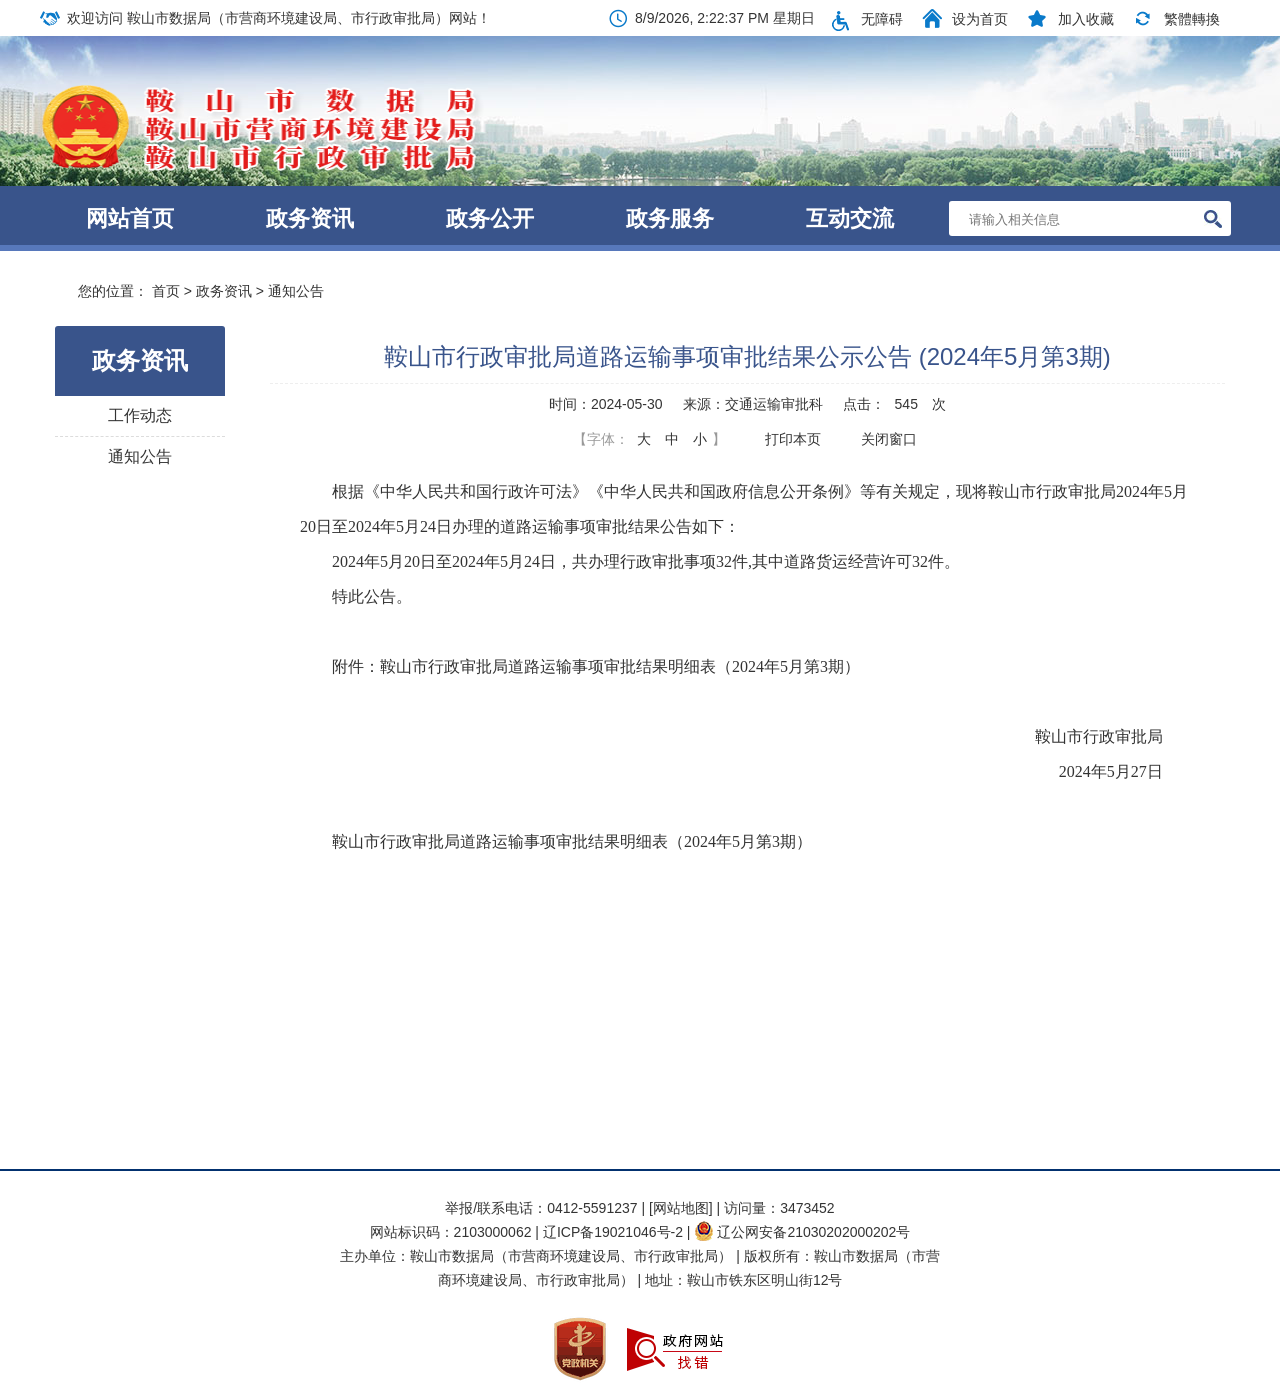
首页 (166, 291)
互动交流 (850, 218)
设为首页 (980, 19)
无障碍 (882, 19)
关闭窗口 (889, 439)
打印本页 (793, 439)
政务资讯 (310, 218)
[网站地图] (681, 1208)
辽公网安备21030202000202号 (802, 1232)
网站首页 (130, 218)
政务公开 (490, 218)
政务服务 (670, 218)
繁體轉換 (1192, 19)
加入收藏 (1086, 19)
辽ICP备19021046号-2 (615, 1232)
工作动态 (140, 415)
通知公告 (296, 291)
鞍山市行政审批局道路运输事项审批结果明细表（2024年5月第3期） (572, 841)
